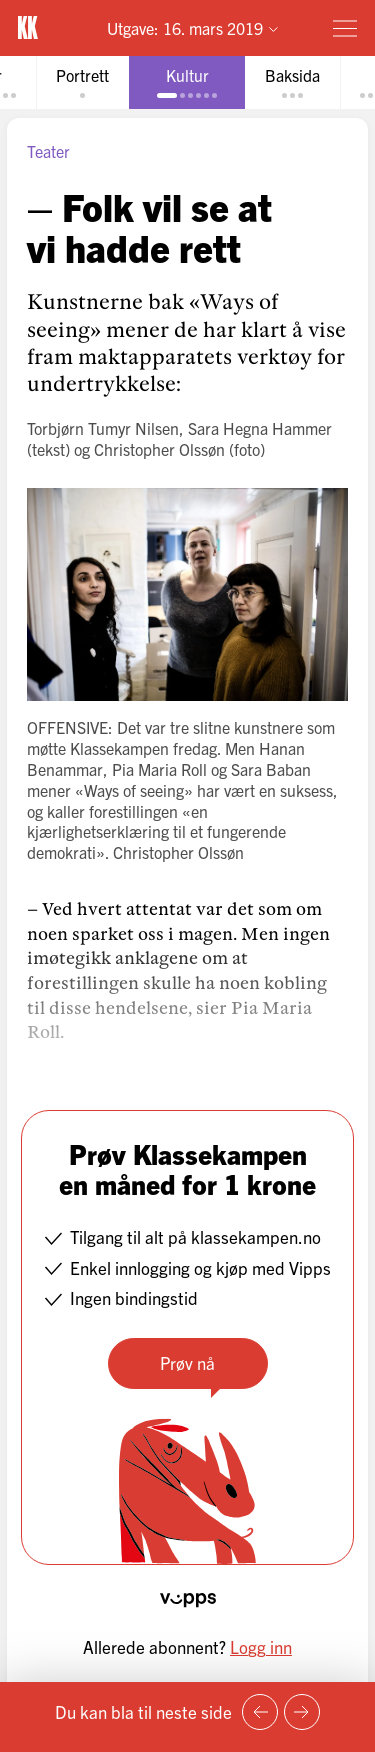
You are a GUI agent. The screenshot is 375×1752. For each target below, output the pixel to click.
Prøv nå (187, 1362)
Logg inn (261, 1646)
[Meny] (345, 28)
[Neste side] (302, 1712)
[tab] (82, 82)
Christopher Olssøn (159, 449)
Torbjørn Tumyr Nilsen (103, 428)
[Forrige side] (260, 1712)
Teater (48, 151)
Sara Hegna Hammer (260, 428)
